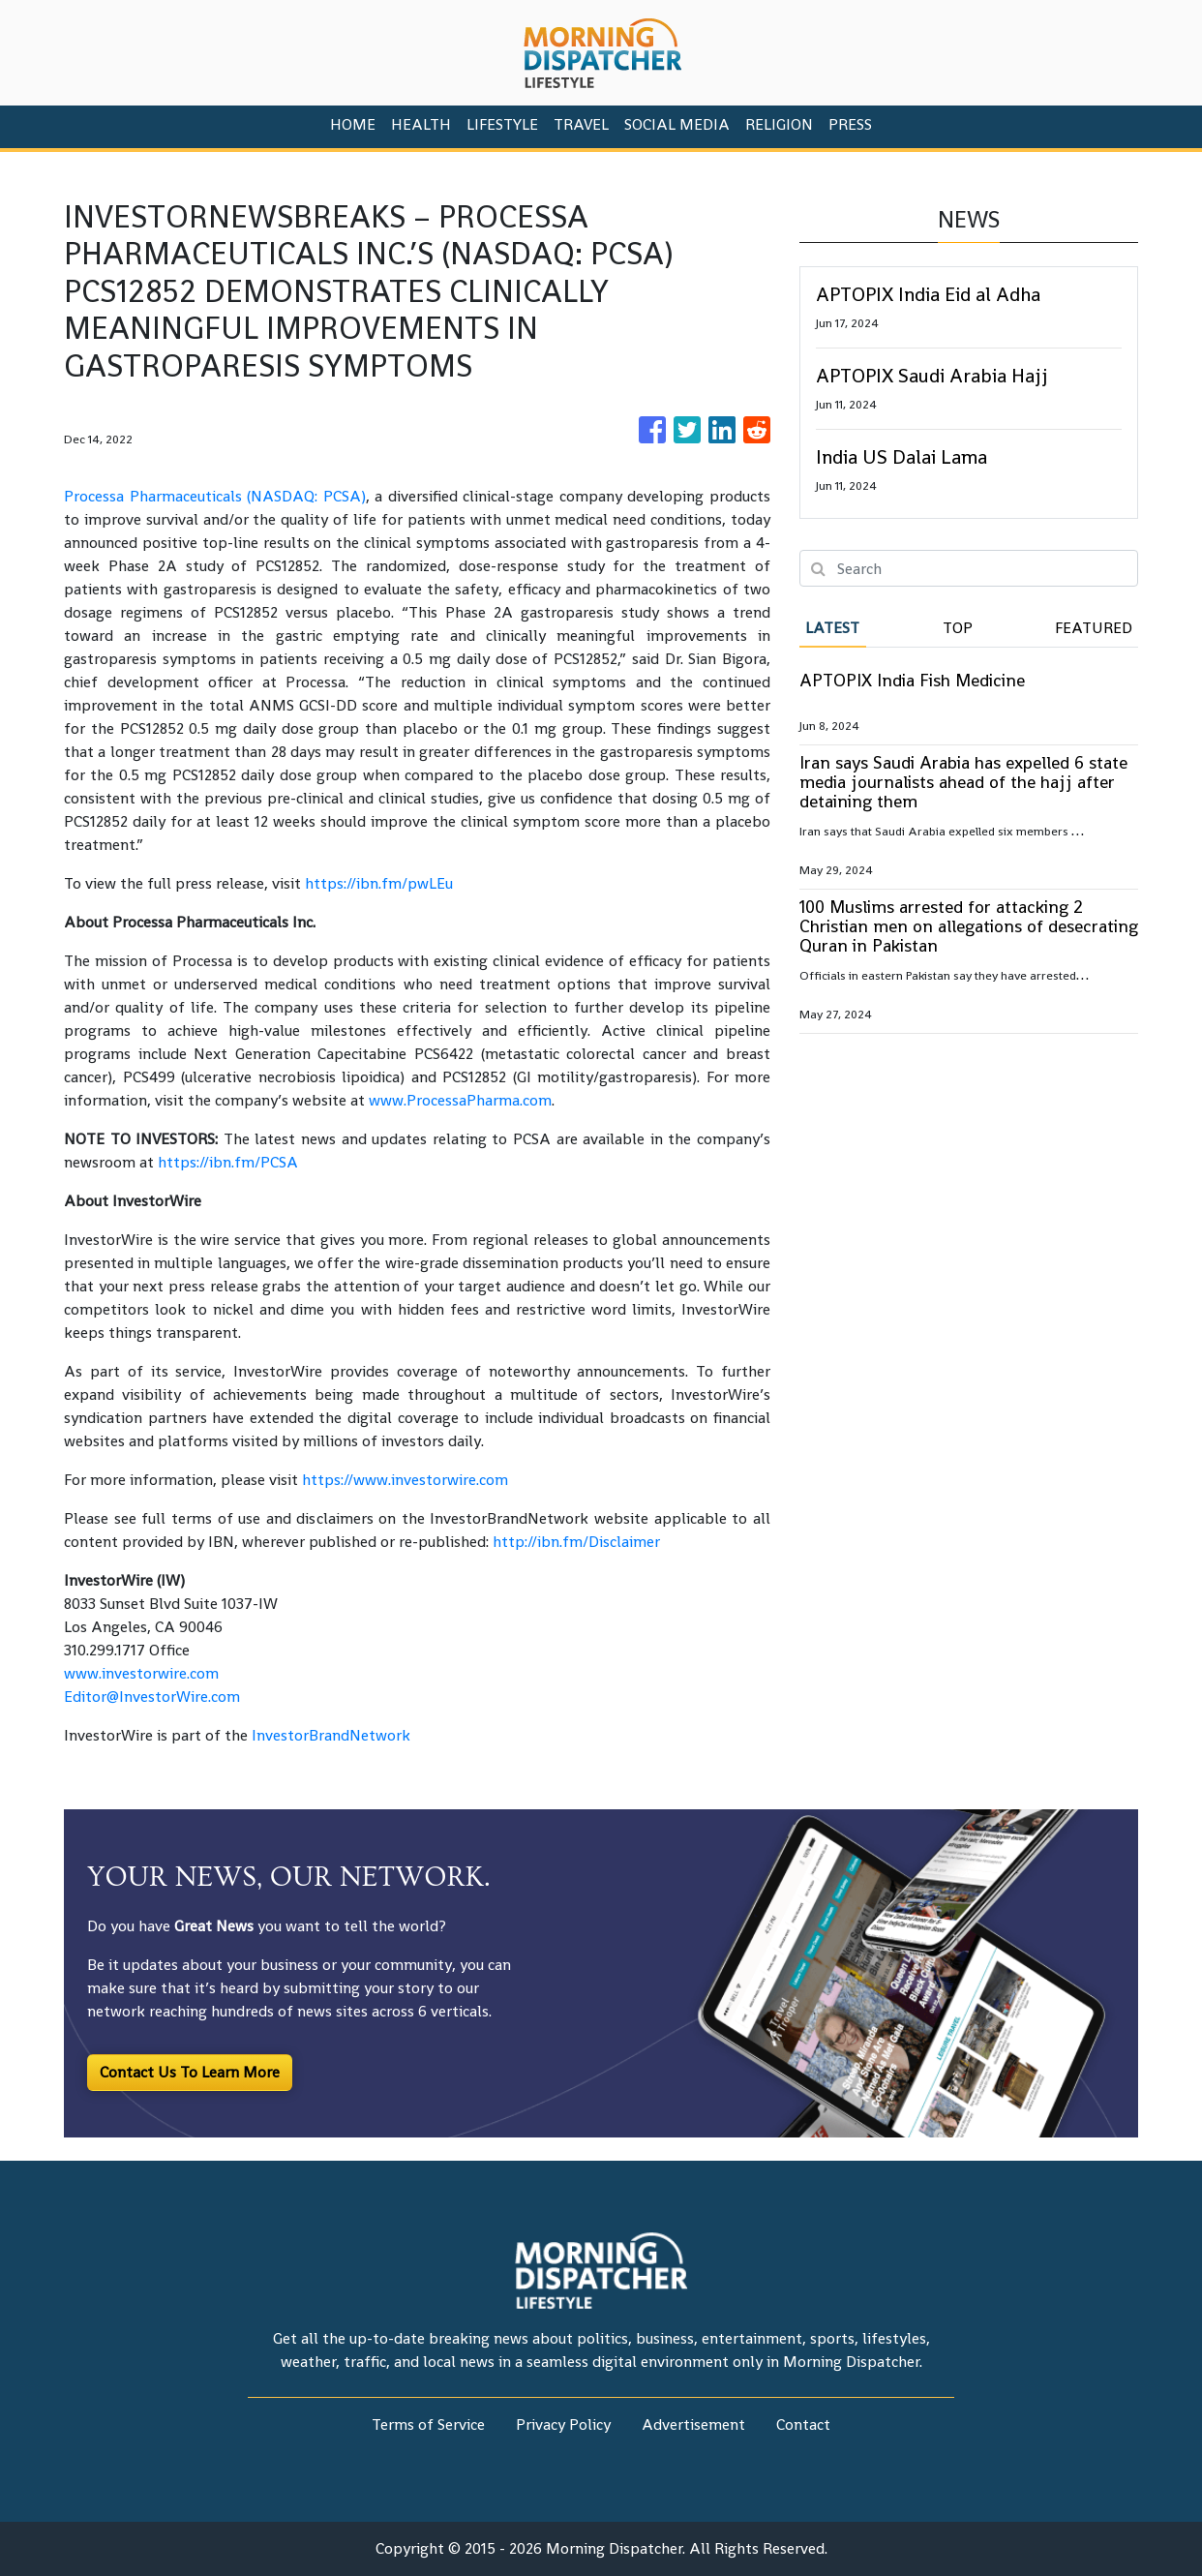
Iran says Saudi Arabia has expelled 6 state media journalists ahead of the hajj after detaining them (963, 781)
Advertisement (693, 2424)
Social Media (677, 124)
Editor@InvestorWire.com (152, 1696)
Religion (779, 124)
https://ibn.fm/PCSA (228, 1162)
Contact (803, 2424)
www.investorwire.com (141, 1673)
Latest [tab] (832, 628)
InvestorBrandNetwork (331, 1735)
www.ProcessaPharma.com (460, 1100)
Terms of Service (428, 2424)
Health (421, 124)
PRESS (850, 124)
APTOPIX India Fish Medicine (912, 680)
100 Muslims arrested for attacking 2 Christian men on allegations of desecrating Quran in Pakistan (968, 925)
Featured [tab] (1093, 628)
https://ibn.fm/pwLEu (379, 883)
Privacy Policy (563, 2424)
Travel (581, 124)
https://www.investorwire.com (405, 1480)
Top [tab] (958, 628)
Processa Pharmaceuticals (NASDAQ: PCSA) (215, 496)
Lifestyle (502, 124)
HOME (353, 124)
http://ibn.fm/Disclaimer (576, 1541)
